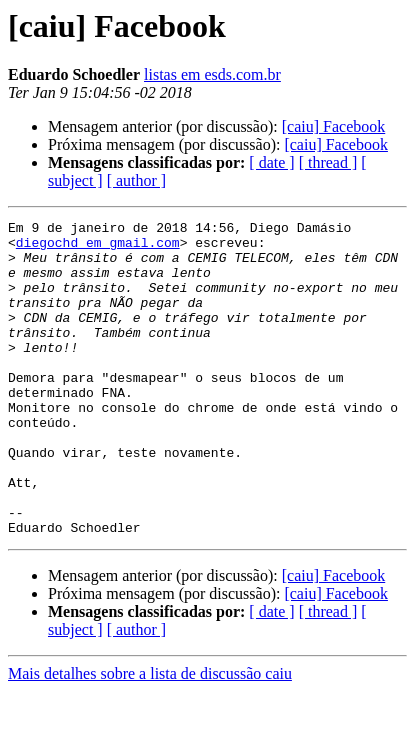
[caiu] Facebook (334, 126)
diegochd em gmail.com (98, 248)
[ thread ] (328, 162)
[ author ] (137, 180)
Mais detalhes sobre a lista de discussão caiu (150, 736)
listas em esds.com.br (212, 74)
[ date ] (271, 162)
